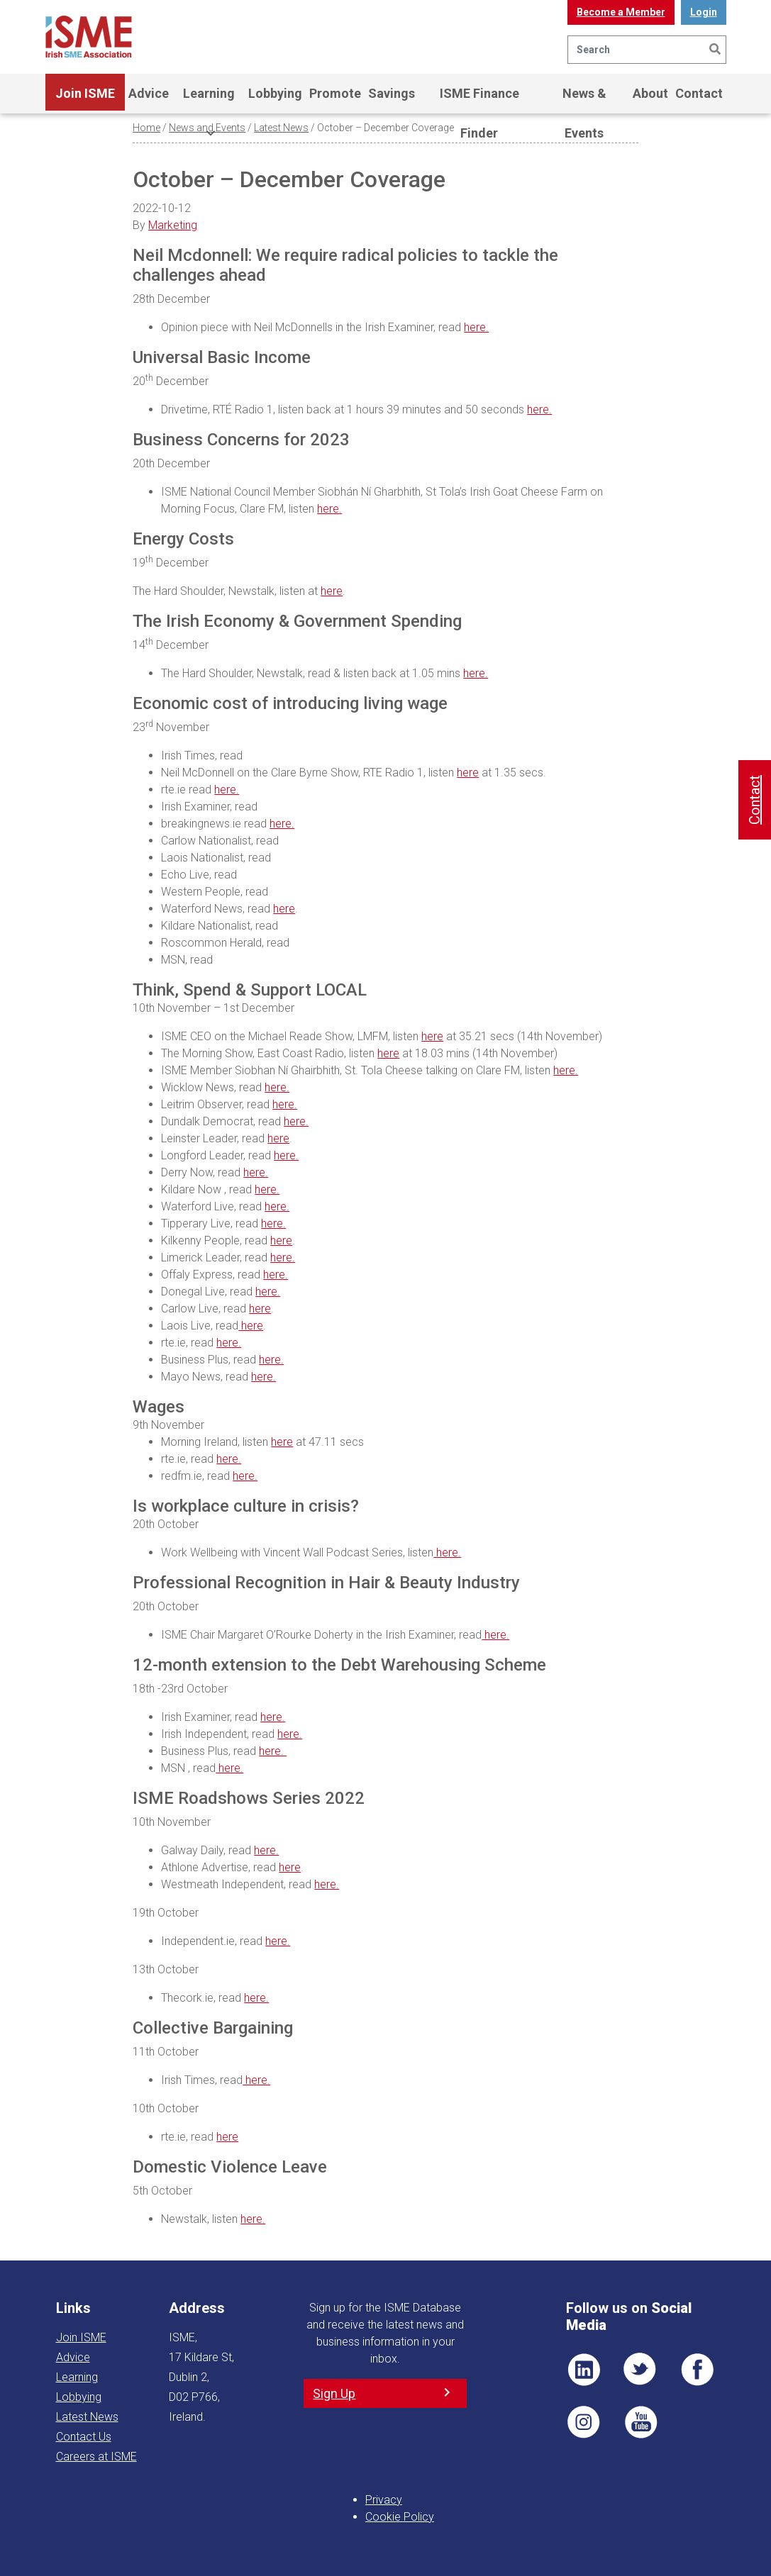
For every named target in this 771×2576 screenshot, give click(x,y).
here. (476, 327)
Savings (391, 93)
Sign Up (334, 2393)
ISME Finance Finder (479, 99)
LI (583, 2369)
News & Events (584, 99)
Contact (699, 93)
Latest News (281, 127)
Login (703, 12)
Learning (209, 99)
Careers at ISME (96, 2456)
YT (640, 2422)
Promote (335, 93)
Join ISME (85, 99)
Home (146, 127)
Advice (148, 93)
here (332, 591)
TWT (640, 2369)
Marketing (172, 225)
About (650, 93)
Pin (583, 2422)
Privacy (383, 2500)
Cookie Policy (399, 2517)
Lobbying (275, 93)
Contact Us (83, 2436)
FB (697, 2369)
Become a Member (621, 12)
